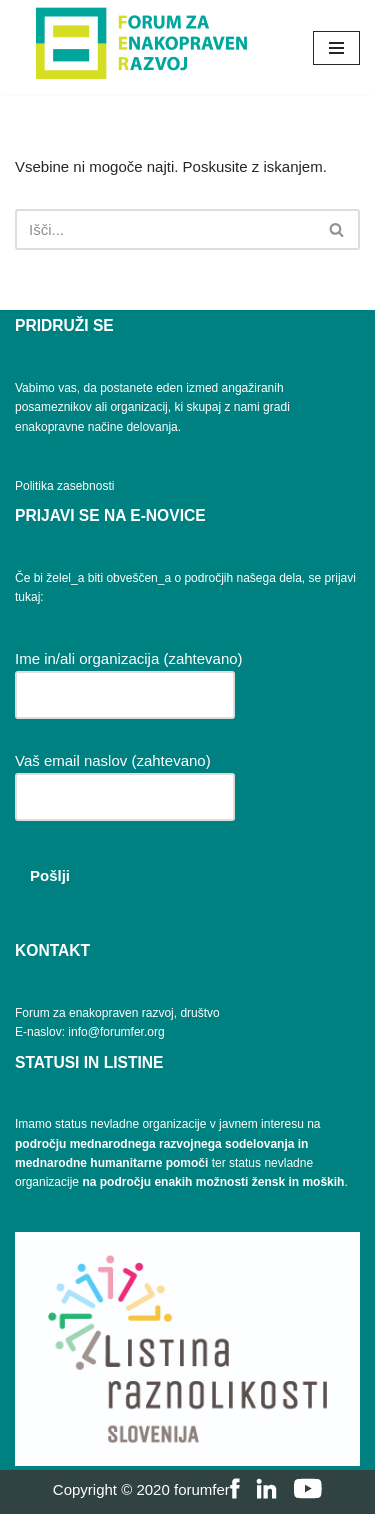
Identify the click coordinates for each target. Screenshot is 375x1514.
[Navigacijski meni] (336, 48)
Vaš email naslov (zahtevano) (125, 778)
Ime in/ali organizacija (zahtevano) (129, 676)
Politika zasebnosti (64, 486)
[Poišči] (165, 229)
